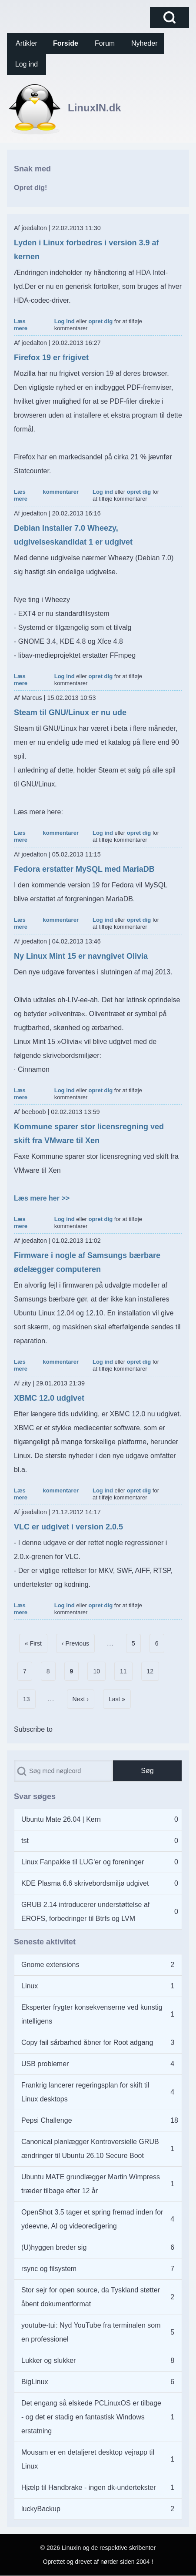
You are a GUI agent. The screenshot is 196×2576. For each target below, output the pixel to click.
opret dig (100, 321)
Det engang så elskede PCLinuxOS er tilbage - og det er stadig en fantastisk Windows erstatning (91, 2417)
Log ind (64, 321)
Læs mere (20, 324)
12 (153, 1669)
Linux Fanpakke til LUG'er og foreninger (82, 1862)
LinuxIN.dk (94, 108)
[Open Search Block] (169, 17)
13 (29, 1697)
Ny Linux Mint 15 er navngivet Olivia (81, 956)
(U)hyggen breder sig (53, 2247)
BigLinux (34, 2381)
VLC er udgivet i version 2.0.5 (68, 1526)
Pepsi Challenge (46, 2120)
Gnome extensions (50, 1964)
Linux (29, 1986)
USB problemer (45, 2063)
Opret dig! (30, 187)
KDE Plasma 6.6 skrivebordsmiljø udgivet (85, 1883)
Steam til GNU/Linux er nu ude (70, 712)
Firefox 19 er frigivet (51, 357)
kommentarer (61, 491)
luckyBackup (40, 2508)
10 (99, 1669)
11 (126, 1669)
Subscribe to (33, 1729)
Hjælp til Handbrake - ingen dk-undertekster (88, 2487)
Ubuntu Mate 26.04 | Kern (61, 1819)
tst (25, 1840)
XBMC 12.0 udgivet (49, 1398)
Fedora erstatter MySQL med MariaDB (84, 869)
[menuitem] (26, 43)
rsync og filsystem (48, 2268)
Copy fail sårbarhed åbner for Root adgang (87, 2042)
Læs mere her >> (42, 1198)
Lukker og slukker (48, 2360)
